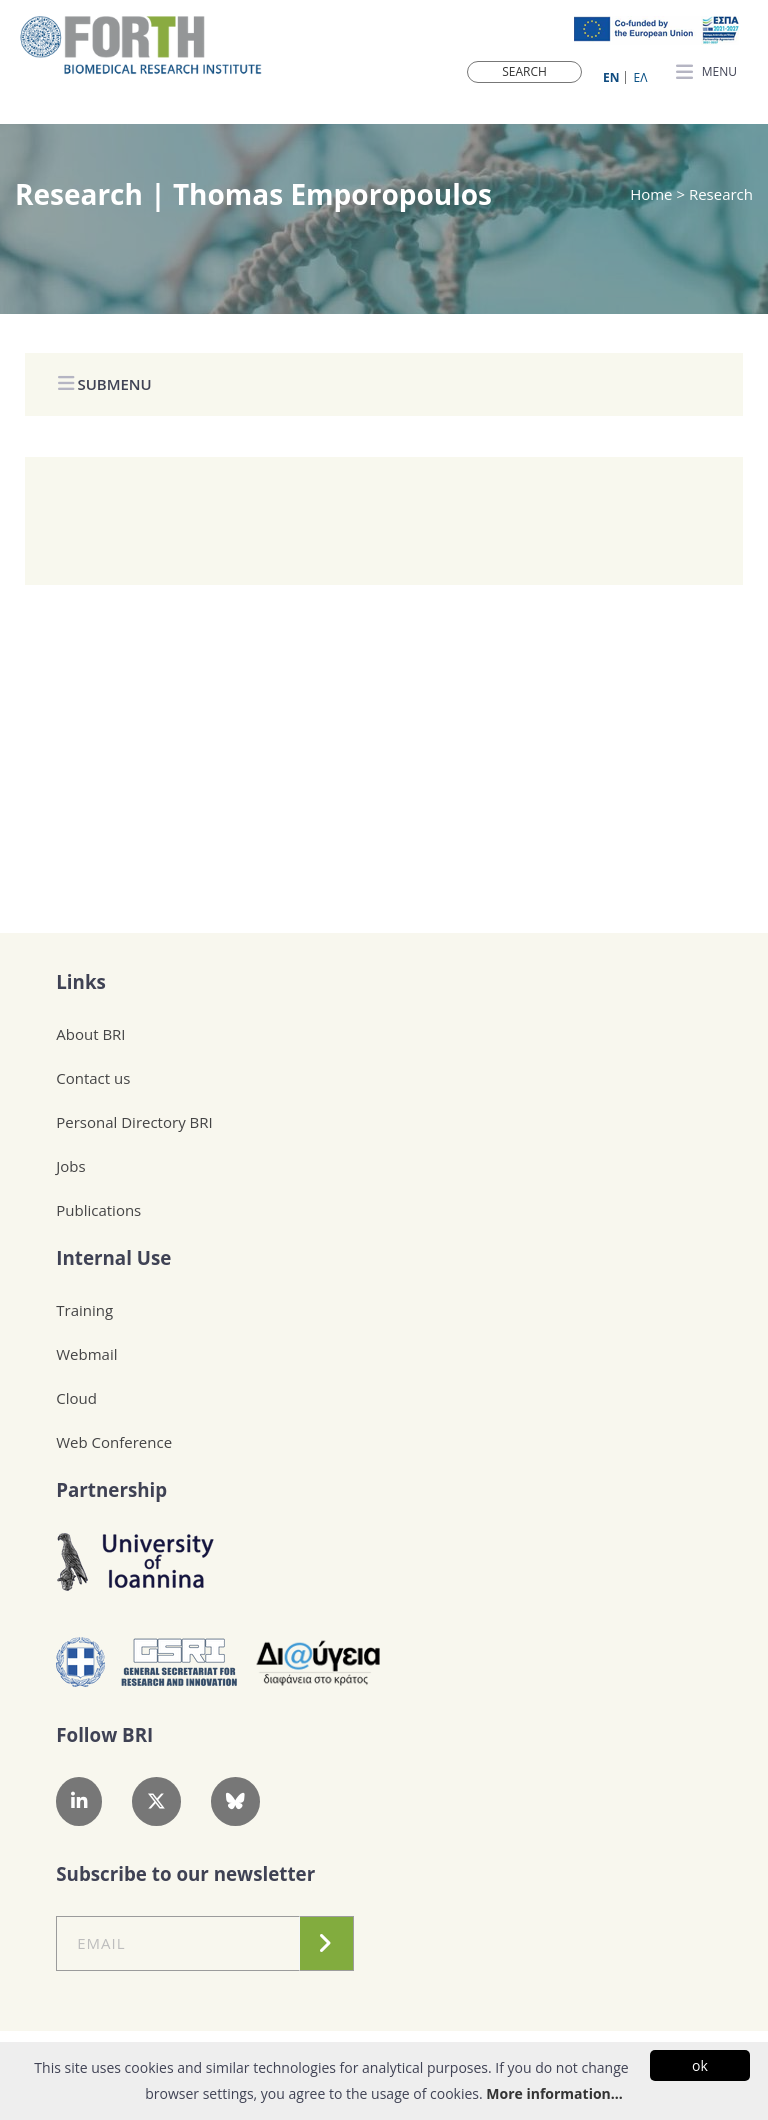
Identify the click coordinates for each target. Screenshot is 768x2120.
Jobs (70, 1166)
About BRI (90, 1034)
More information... (554, 2093)
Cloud (76, 1398)
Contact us (93, 1078)
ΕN (611, 77)
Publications (98, 1210)
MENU (706, 73)
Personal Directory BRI (134, 1122)
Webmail (86, 1354)
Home (653, 194)
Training (84, 1310)
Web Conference (114, 1442)
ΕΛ (641, 77)
